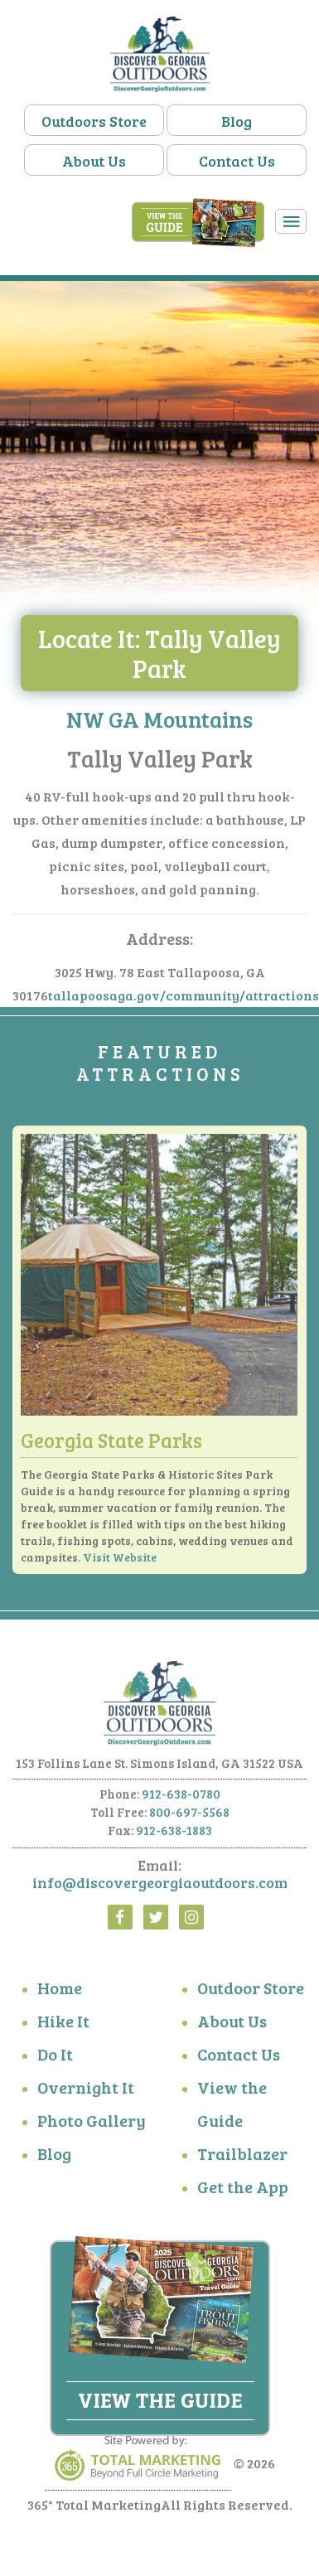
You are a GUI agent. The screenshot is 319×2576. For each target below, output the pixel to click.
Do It (55, 2060)
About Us (94, 161)
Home (59, 1994)
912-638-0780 (181, 1800)
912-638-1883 (174, 1836)
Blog (236, 121)
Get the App (242, 2193)
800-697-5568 (189, 1818)
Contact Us (237, 161)
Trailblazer (242, 2160)
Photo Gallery (91, 2126)
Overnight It (85, 2093)
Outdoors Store (94, 121)
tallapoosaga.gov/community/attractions (183, 1002)
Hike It (63, 2027)
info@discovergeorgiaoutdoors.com (160, 1889)
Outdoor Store (250, 1994)
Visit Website (120, 1563)
